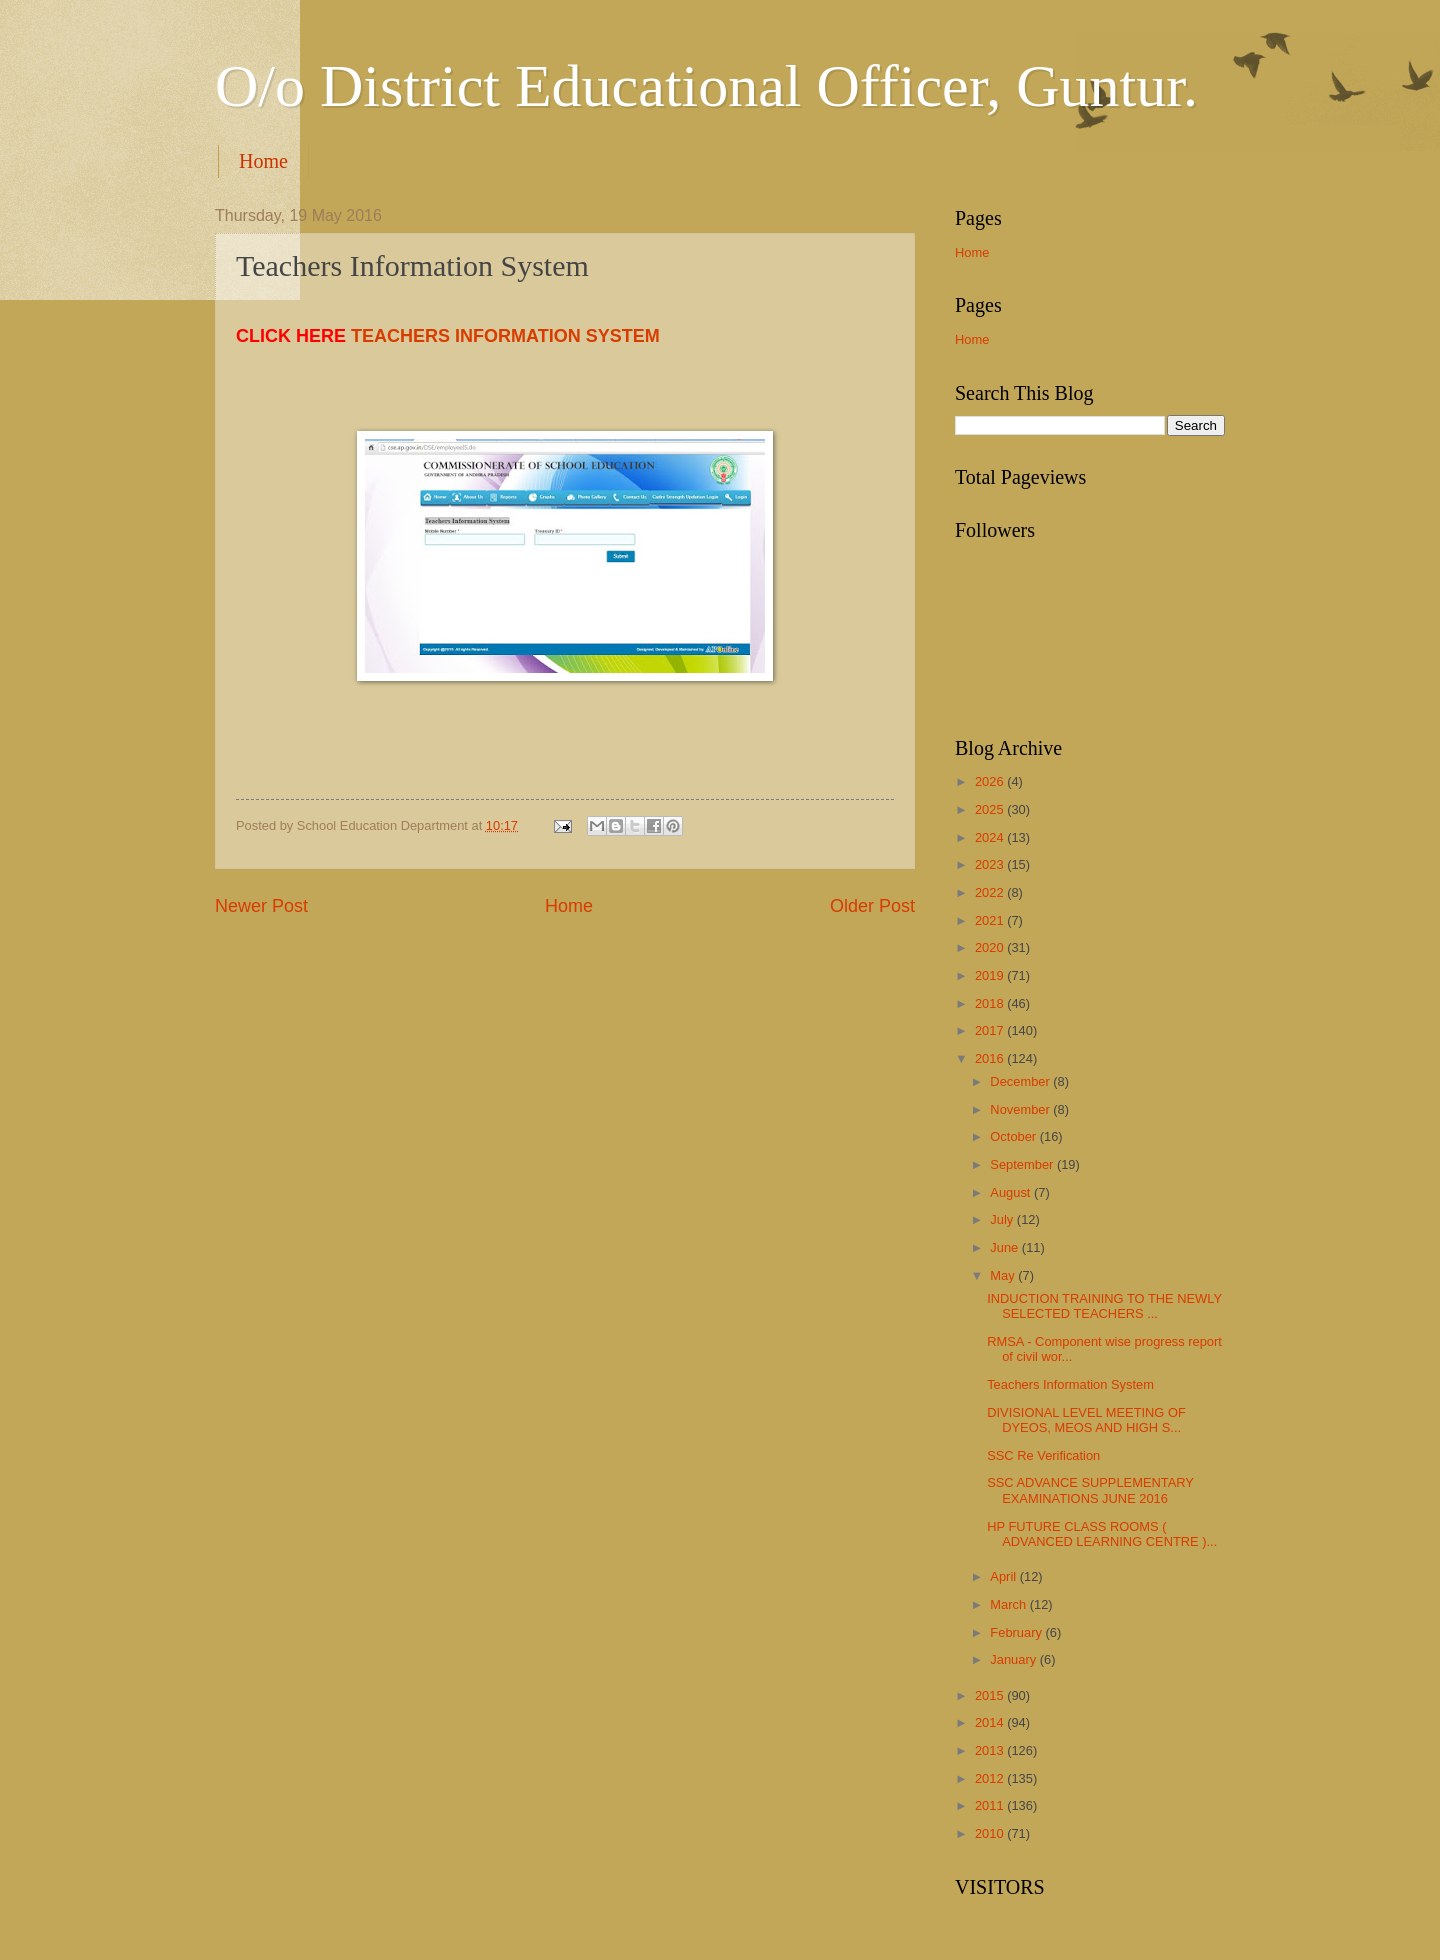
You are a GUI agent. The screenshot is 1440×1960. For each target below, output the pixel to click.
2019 (991, 975)
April (1004, 1576)
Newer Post (261, 906)
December (1021, 1081)
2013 (991, 1750)
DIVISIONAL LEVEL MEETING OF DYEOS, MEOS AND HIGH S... (1086, 1420)
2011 (991, 1805)
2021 (991, 920)
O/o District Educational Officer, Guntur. (706, 86)
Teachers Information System (1070, 1384)
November (1021, 1109)
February (1017, 1632)
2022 (991, 892)
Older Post (872, 906)
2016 (991, 1058)
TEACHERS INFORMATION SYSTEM (505, 336)
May (1004, 1275)
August (1012, 1192)
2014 (991, 1722)
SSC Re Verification (1043, 1455)
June (1006, 1247)
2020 (991, 947)
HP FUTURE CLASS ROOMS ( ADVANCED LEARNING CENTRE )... (1102, 1534)
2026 (991, 781)
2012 (991, 1778)
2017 (991, 1030)
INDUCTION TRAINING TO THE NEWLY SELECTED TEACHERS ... (1104, 1306)
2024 (991, 837)
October (1014, 1136)
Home (263, 161)
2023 (991, 864)
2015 (991, 1695)
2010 (991, 1833)
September (1023, 1164)
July (1003, 1219)
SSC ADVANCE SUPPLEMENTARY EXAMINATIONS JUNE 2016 (1090, 1490)
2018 (991, 1003)
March (1009, 1604)
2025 (991, 809)
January (1014, 1659)
